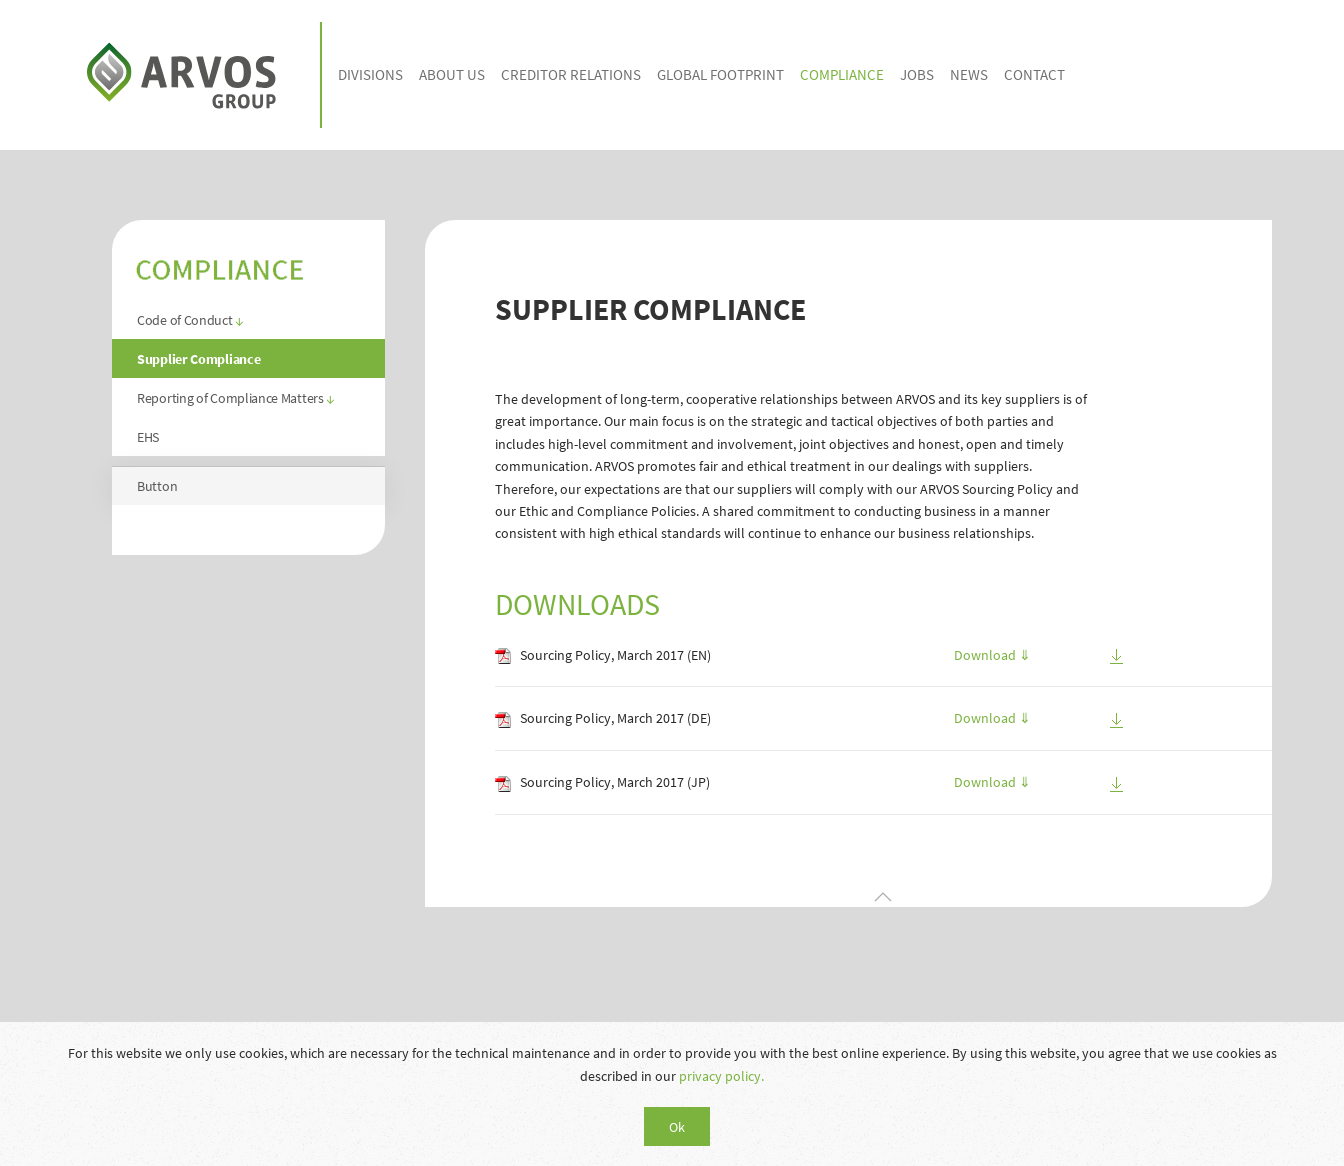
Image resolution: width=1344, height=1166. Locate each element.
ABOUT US (452, 74)
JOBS (917, 74)
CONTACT (1034, 74)
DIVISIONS (370, 74)
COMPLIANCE (842, 74)
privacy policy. (721, 1076)
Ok (676, 1127)
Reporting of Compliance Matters (236, 398)
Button (157, 486)
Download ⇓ (992, 655)
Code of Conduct (190, 320)
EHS (148, 437)
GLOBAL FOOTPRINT (720, 74)
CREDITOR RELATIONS (571, 74)
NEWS (969, 74)
